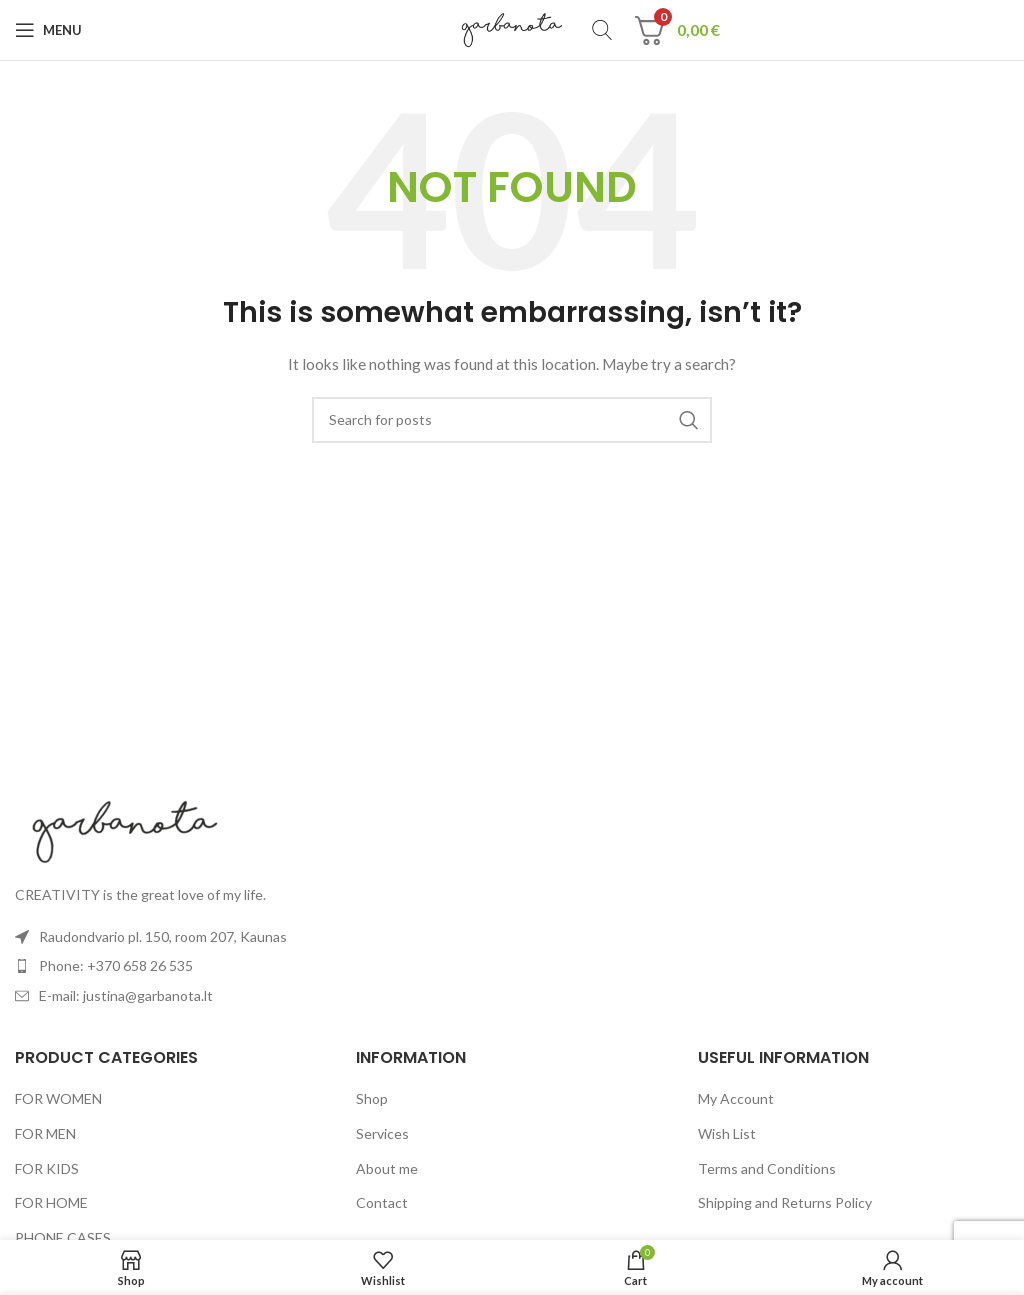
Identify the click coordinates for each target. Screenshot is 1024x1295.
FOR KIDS (47, 1168)
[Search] (602, 30)
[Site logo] (512, 28)
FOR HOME (51, 1202)
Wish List (727, 1133)
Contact (382, 1202)
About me (387, 1168)
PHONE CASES (63, 1237)
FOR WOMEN (58, 1098)
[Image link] (125, 829)
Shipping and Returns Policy (785, 1202)
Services (382, 1133)
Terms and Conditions (767, 1168)
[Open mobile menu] (48, 30)
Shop (372, 1098)
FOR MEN (45, 1133)
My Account (736, 1098)
